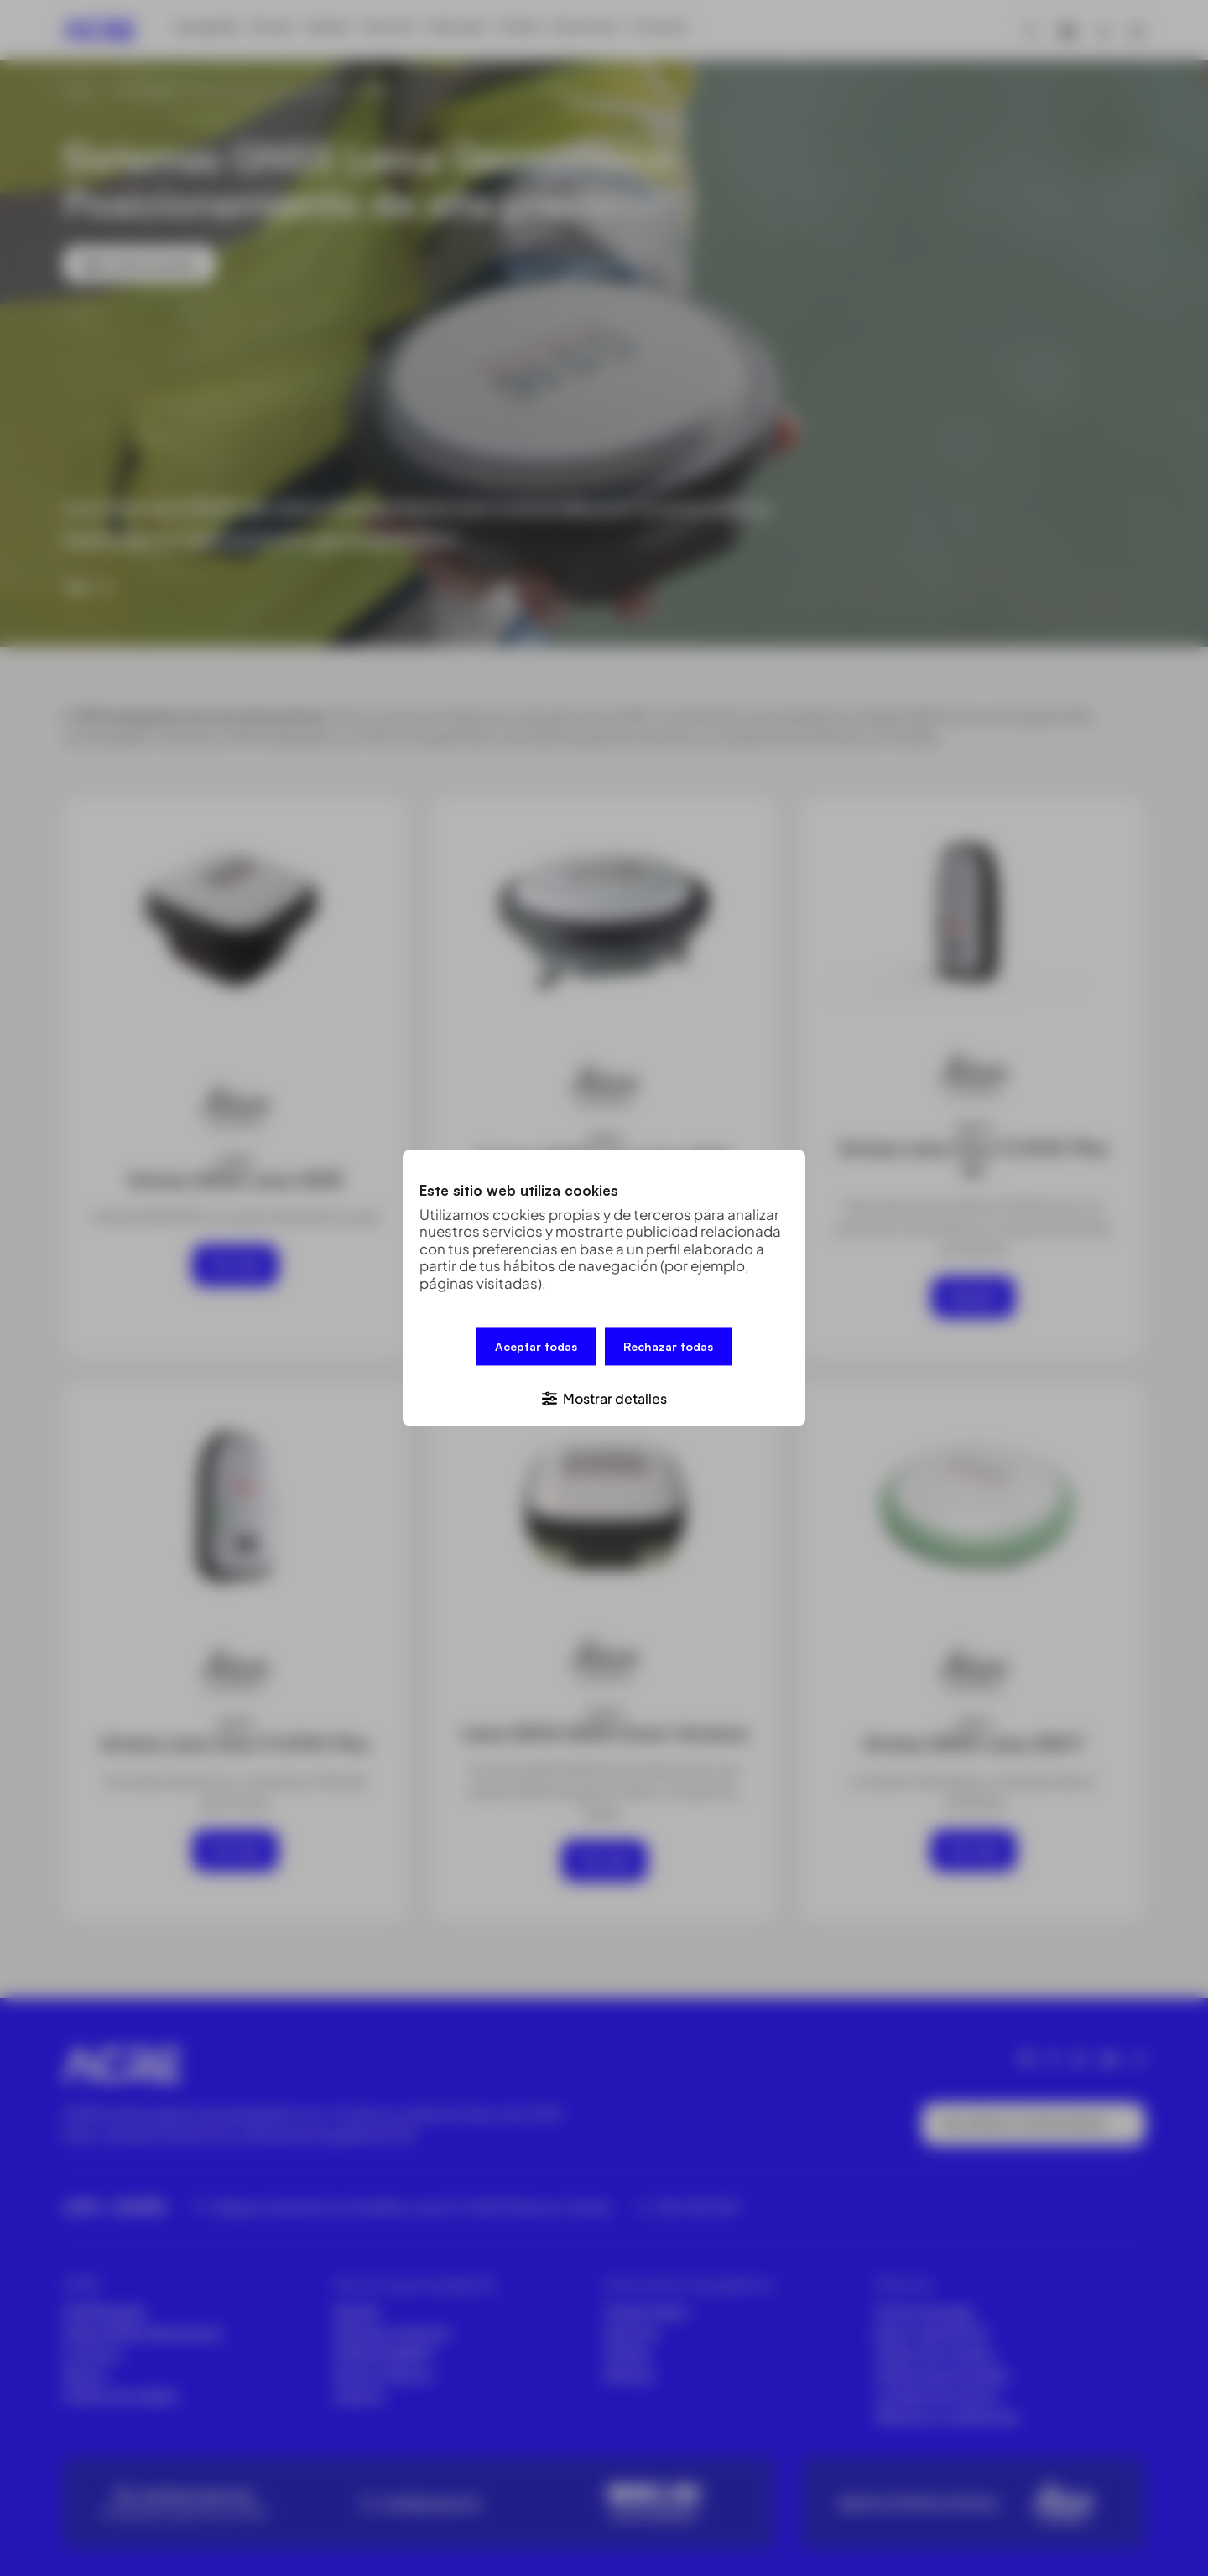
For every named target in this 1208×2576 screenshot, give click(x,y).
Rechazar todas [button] (668, 1350)
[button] (604, 1394)
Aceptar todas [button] (536, 1350)
